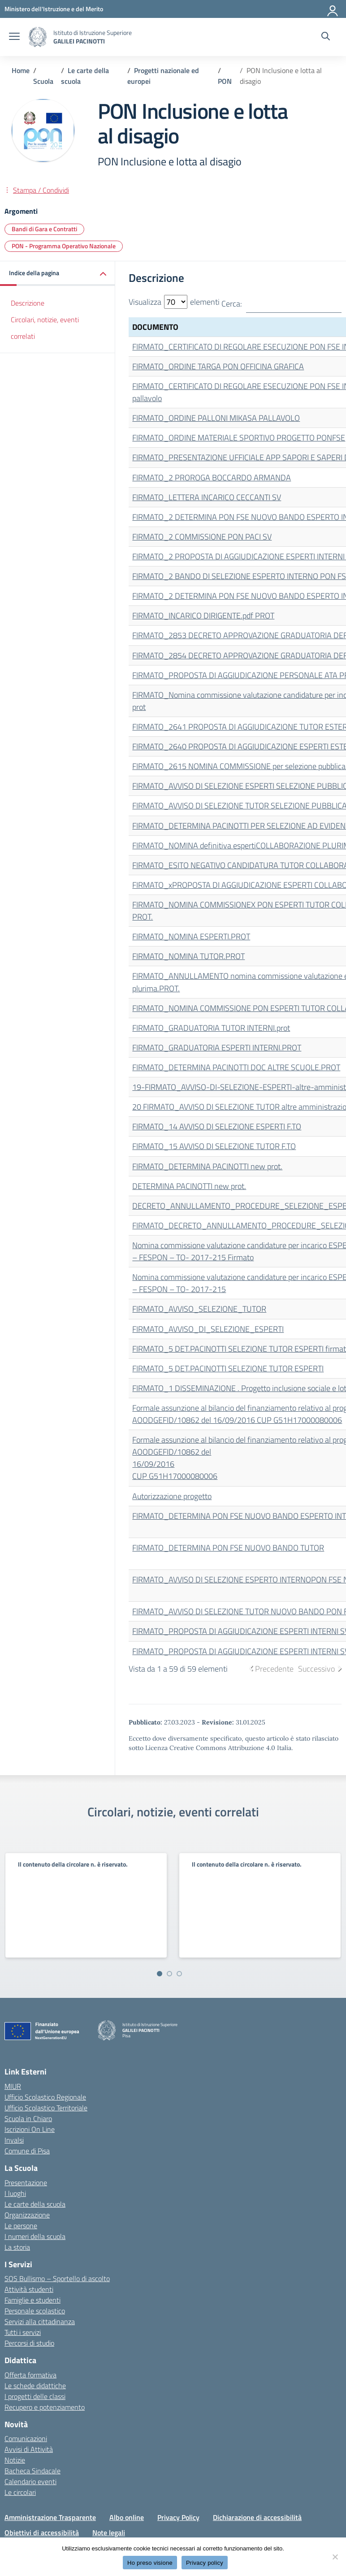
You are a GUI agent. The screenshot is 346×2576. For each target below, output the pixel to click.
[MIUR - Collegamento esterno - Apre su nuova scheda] (53, 8)
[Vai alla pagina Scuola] (43, 81)
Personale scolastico (34, 2310)
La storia (17, 2247)
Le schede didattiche (35, 2385)
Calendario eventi (30, 2481)
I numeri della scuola (34, 2236)
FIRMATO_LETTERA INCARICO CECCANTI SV (206, 497)
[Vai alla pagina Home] (21, 70)
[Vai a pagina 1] (159, 1973)
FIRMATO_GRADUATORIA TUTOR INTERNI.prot (211, 1028)
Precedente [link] (274, 1669)
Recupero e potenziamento (44, 2407)
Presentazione (25, 2182)
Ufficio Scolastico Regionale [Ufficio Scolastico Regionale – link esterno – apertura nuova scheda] (45, 2097)
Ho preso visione (150, 2562)
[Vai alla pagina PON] (225, 81)
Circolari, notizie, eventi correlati (45, 327)
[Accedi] (333, 9)
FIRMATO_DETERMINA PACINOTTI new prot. (207, 1166)
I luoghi (15, 2193)
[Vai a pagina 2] (169, 1973)
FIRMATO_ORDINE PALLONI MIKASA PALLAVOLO (216, 418)
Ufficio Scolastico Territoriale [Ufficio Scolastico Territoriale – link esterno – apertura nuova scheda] (45, 2107)
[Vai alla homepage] (38, 37)
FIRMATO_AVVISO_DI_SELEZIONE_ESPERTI (208, 1329)
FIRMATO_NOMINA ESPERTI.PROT (191, 936)
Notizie (14, 2460)
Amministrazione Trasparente (50, 2517)
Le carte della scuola (34, 2204)
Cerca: (281, 304)
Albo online (126, 2517)
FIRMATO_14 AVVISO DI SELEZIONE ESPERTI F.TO (216, 1126)
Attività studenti (28, 2289)
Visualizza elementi (174, 302)
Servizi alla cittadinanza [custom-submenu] (39, 2321)
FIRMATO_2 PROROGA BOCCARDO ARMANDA (211, 477)
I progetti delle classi (34, 2396)
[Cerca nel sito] (326, 37)
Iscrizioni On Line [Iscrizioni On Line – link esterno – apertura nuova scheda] (29, 2129)
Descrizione (27, 303)
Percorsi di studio (29, 2343)
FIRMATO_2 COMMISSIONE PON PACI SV (202, 537)
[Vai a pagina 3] (179, 1973)
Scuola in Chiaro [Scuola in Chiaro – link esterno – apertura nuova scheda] (28, 2118)
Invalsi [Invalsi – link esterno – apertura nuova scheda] (14, 2140)
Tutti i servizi (22, 2332)
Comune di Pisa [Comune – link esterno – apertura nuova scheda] (27, 2150)
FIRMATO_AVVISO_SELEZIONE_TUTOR (199, 1309)
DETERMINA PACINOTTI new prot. (189, 1186)
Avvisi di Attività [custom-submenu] (28, 2449)
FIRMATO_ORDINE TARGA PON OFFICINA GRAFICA (218, 366)
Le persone (20, 2225)
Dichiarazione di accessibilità (257, 2517)
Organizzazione (27, 2214)
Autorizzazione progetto (172, 1496)
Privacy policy (204, 2562)
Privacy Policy (178, 2517)
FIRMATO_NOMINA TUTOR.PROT (188, 956)
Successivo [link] (316, 1669)
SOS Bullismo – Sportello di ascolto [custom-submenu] (57, 2278)
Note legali (108, 2532)
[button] (57, 273)
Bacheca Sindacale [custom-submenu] (32, 2470)
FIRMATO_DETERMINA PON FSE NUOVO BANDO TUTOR (228, 1548)
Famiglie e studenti (32, 2300)
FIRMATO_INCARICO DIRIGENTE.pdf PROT (203, 615)
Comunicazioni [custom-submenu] (25, 2438)
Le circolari (20, 2492)
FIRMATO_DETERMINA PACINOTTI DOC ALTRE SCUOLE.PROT (236, 1067)
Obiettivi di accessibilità (41, 2532)
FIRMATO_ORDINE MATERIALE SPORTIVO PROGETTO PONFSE (238, 438)
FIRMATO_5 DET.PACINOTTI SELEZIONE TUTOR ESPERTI (228, 1368)
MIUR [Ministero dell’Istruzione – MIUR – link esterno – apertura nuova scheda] (12, 2086)
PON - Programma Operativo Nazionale (64, 246)
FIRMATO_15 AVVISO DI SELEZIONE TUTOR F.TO (214, 1146)
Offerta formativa (30, 2374)
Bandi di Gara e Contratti (44, 228)
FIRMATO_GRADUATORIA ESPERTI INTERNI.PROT (216, 1048)
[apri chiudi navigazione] (14, 37)
